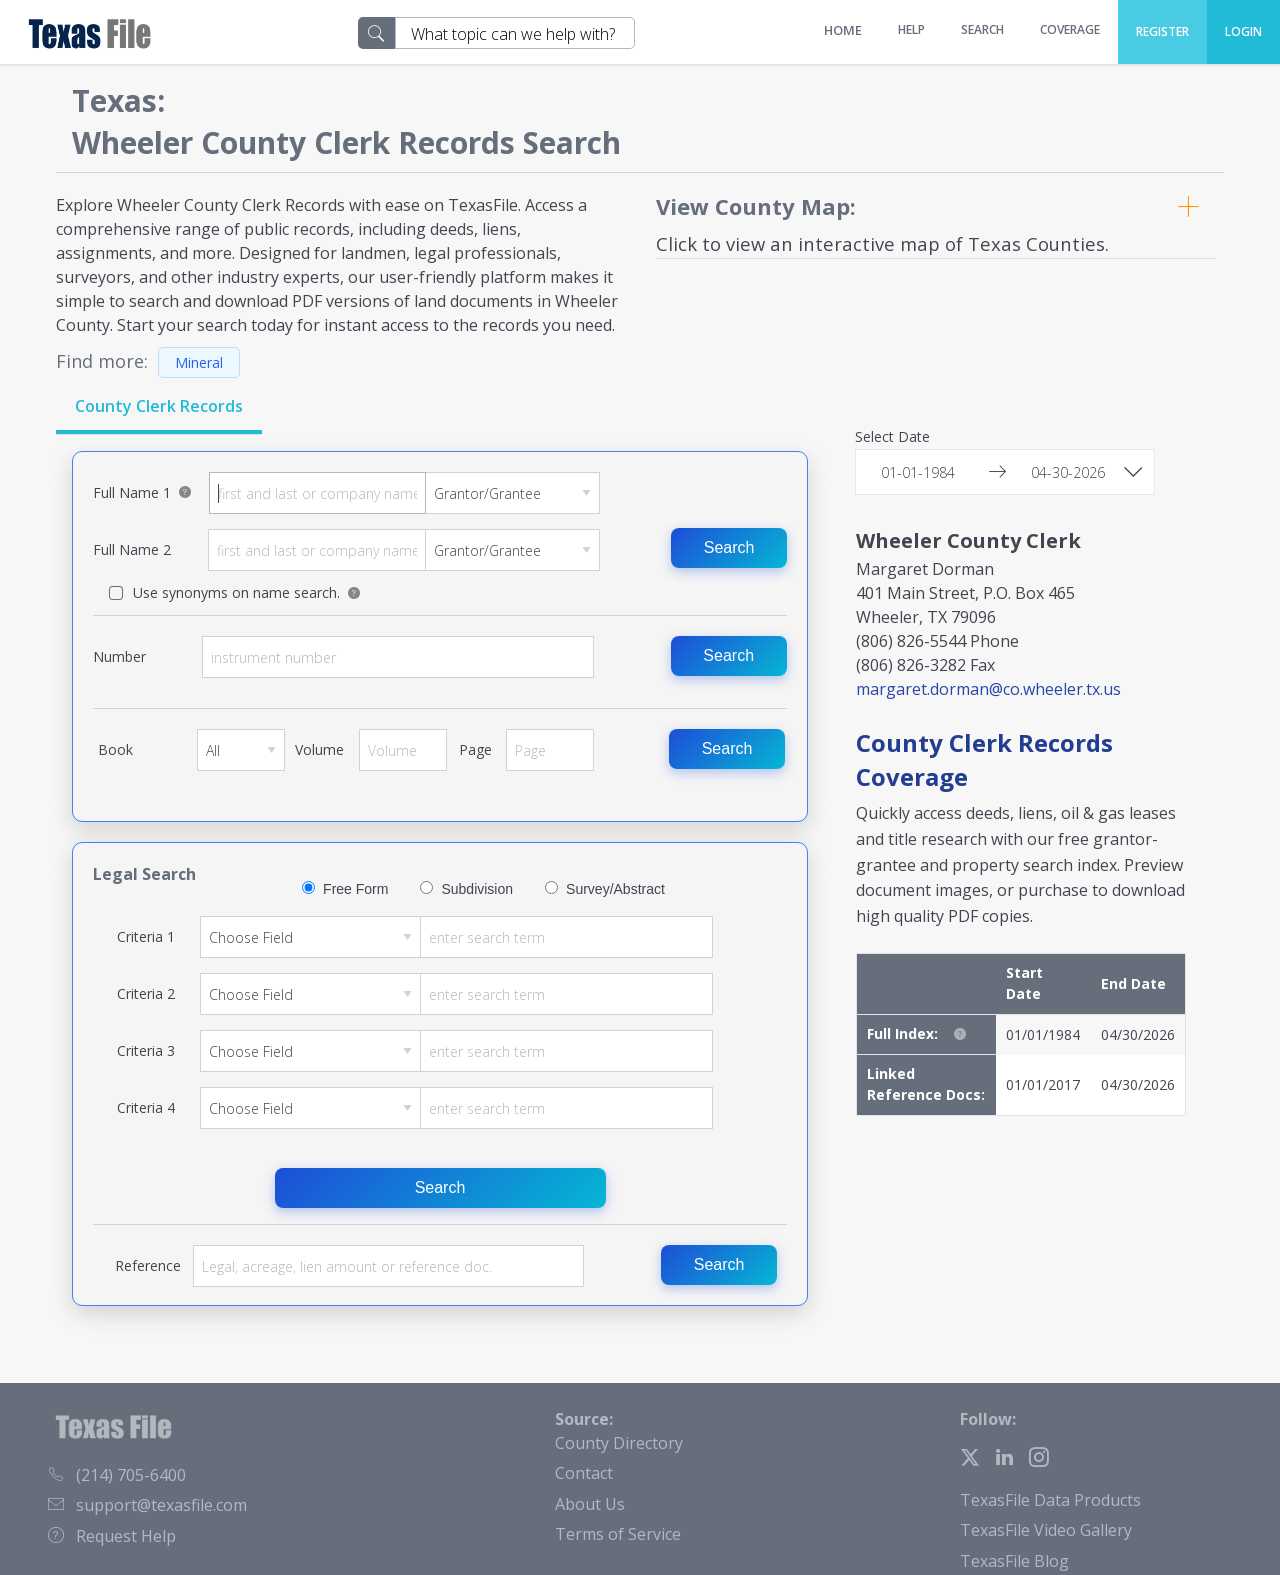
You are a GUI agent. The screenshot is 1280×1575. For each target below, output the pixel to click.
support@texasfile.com (147, 1505)
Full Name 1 (404, 493)
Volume (403, 757)
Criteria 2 (456, 994)
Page (550, 757)
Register (1162, 31)
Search (729, 547)
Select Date (892, 438)
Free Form (355, 889)
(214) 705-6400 (117, 1475)
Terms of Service (618, 1534)
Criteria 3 (456, 1051)
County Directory (619, 1443)
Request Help (112, 1536)
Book (241, 757)
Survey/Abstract (615, 889)
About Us (590, 1504)
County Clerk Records (159, 406)
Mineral (199, 362)
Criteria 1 (456, 937)
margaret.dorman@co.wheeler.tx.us (988, 689)
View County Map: (756, 206)
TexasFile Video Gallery (1046, 1530)
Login (1243, 31)
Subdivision (477, 889)
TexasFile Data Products (1050, 1500)
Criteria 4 (456, 1108)
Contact (584, 1473)
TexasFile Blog (1014, 1561)
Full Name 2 (403, 550)
